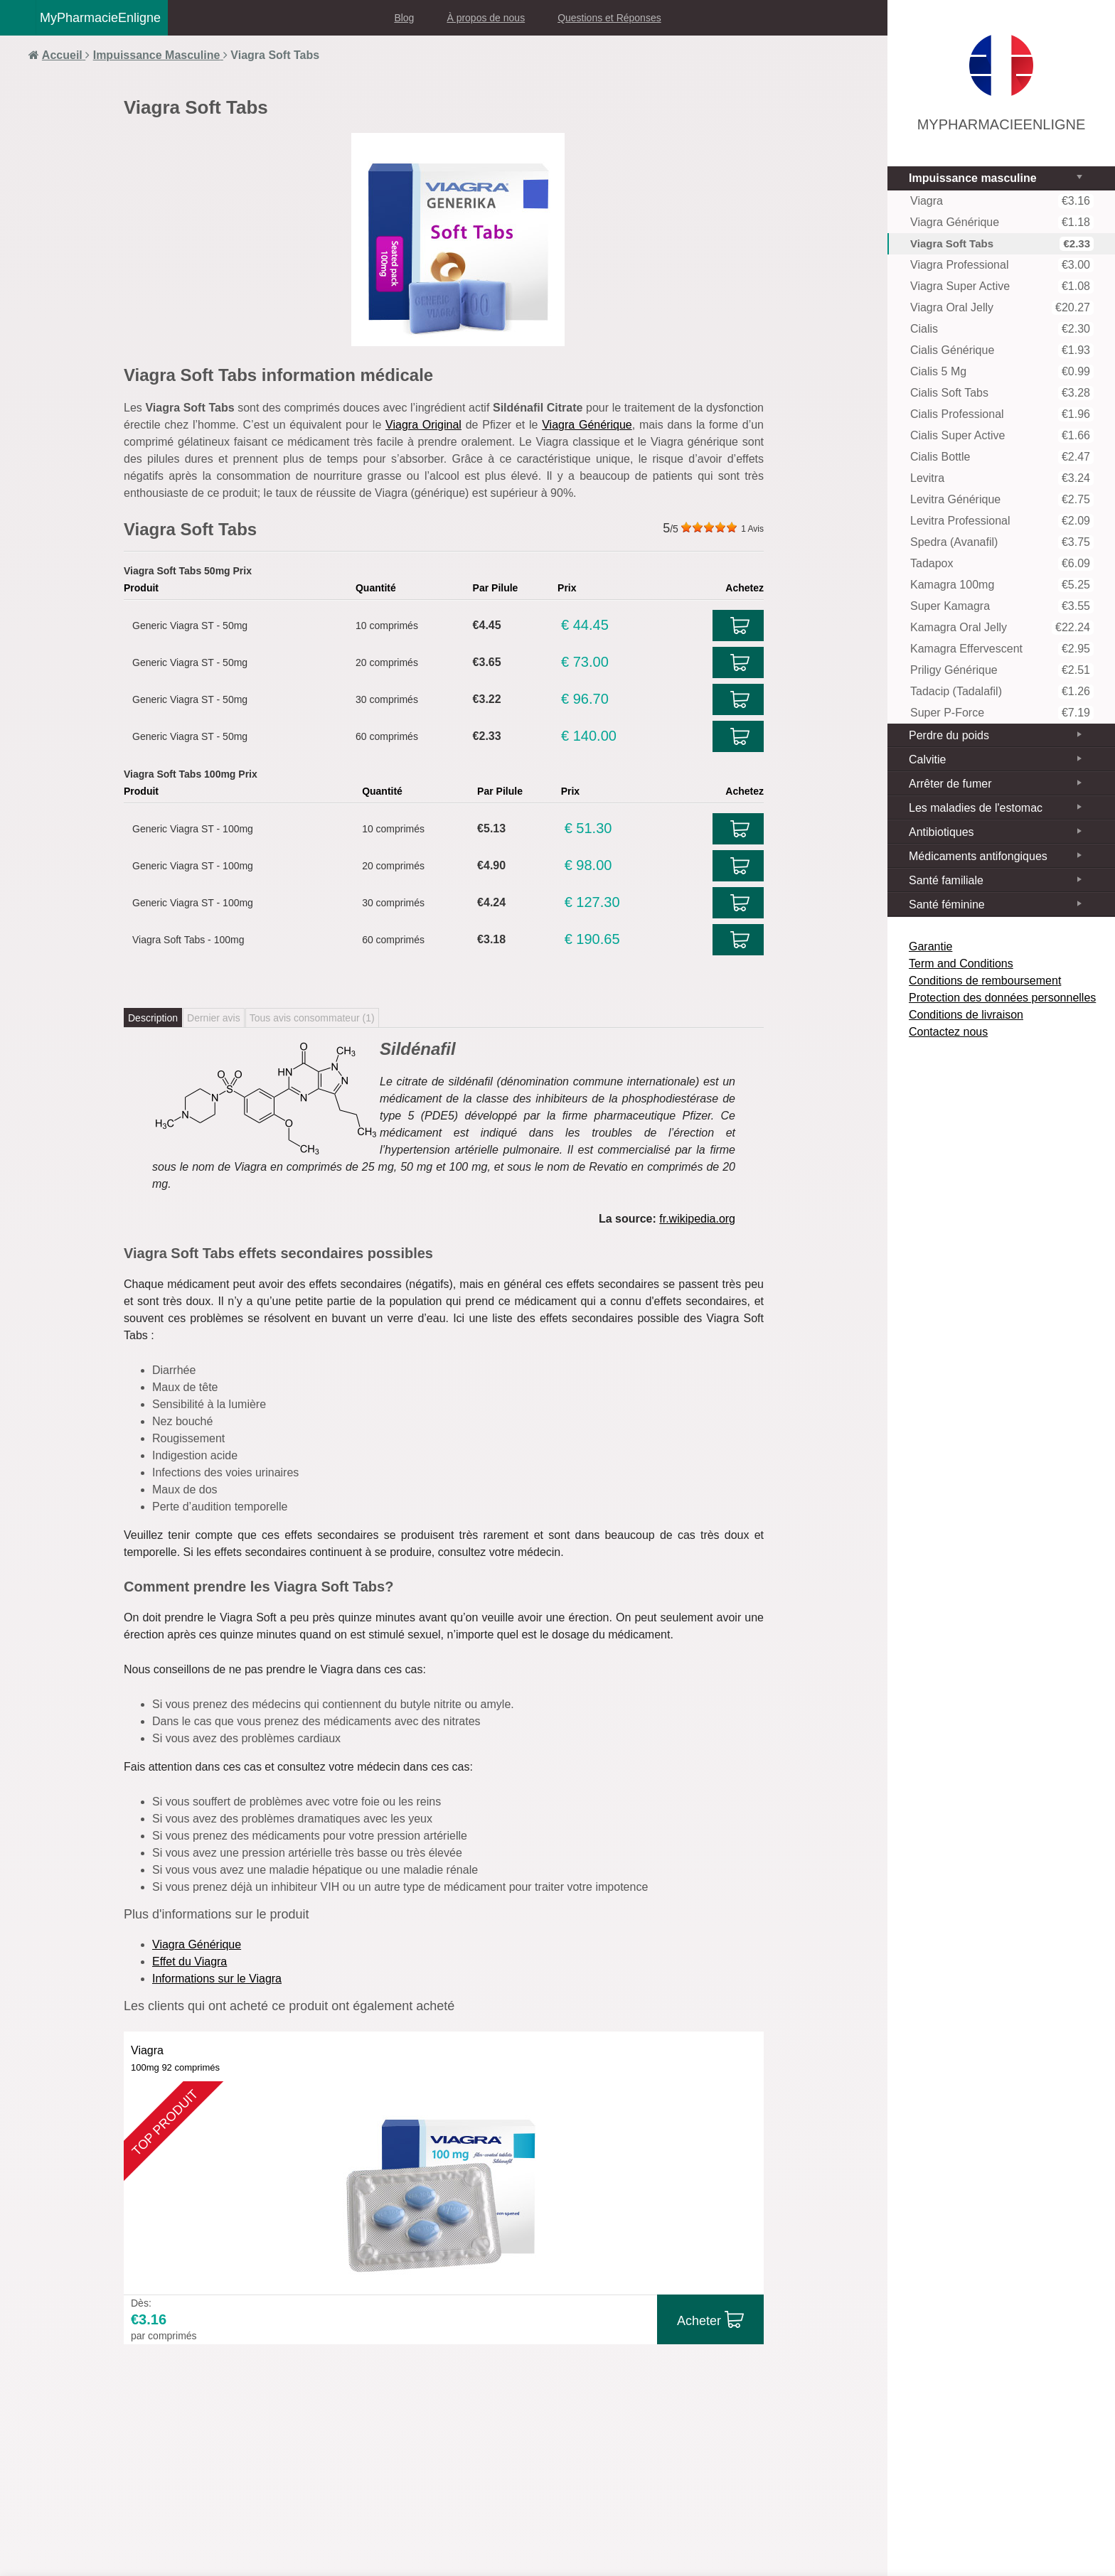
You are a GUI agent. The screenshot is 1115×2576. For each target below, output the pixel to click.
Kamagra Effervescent (1002, 649)
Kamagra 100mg (1002, 585)
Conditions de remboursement (985, 981)
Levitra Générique (1002, 500)
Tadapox (1002, 564)
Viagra (1002, 201)
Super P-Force (1002, 713)
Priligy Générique (1002, 670)
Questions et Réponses (609, 17)
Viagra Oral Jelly (1002, 308)
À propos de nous (486, 17)
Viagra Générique (586, 425)
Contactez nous (948, 1032)
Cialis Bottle (1002, 457)
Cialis (1002, 329)
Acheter (699, 2321)
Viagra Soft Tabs (1002, 244)
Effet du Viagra (189, 1961)
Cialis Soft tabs (1002, 393)
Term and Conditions (961, 963)
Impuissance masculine (973, 178)
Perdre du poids (949, 735)
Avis (752, 529)
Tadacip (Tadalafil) (1002, 692)
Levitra (1002, 478)
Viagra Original (423, 425)
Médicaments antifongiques (978, 856)
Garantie (930, 946)
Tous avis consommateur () (312, 1018)
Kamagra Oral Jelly (1002, 628)
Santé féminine (947, 904)
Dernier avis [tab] (213, 1018)
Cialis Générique (1002, 350)
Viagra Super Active (1002, 286)
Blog (404, 17)
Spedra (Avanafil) (1002, 542)
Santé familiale (946, 880)
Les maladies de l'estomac (975, 808)
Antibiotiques (941, 832)
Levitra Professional (1002, 521)
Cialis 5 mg (1002, 372)
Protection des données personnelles (1002, 998)
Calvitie (927, 759)
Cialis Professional (1002, 414)
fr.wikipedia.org (697, 1219)
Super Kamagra (1002, 606)
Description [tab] (153, 1018)
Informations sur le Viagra (217, 1979)
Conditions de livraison (966, 1015)
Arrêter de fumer (950, 784)
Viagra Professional (1002, 265)
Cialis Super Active (1002, 436)
